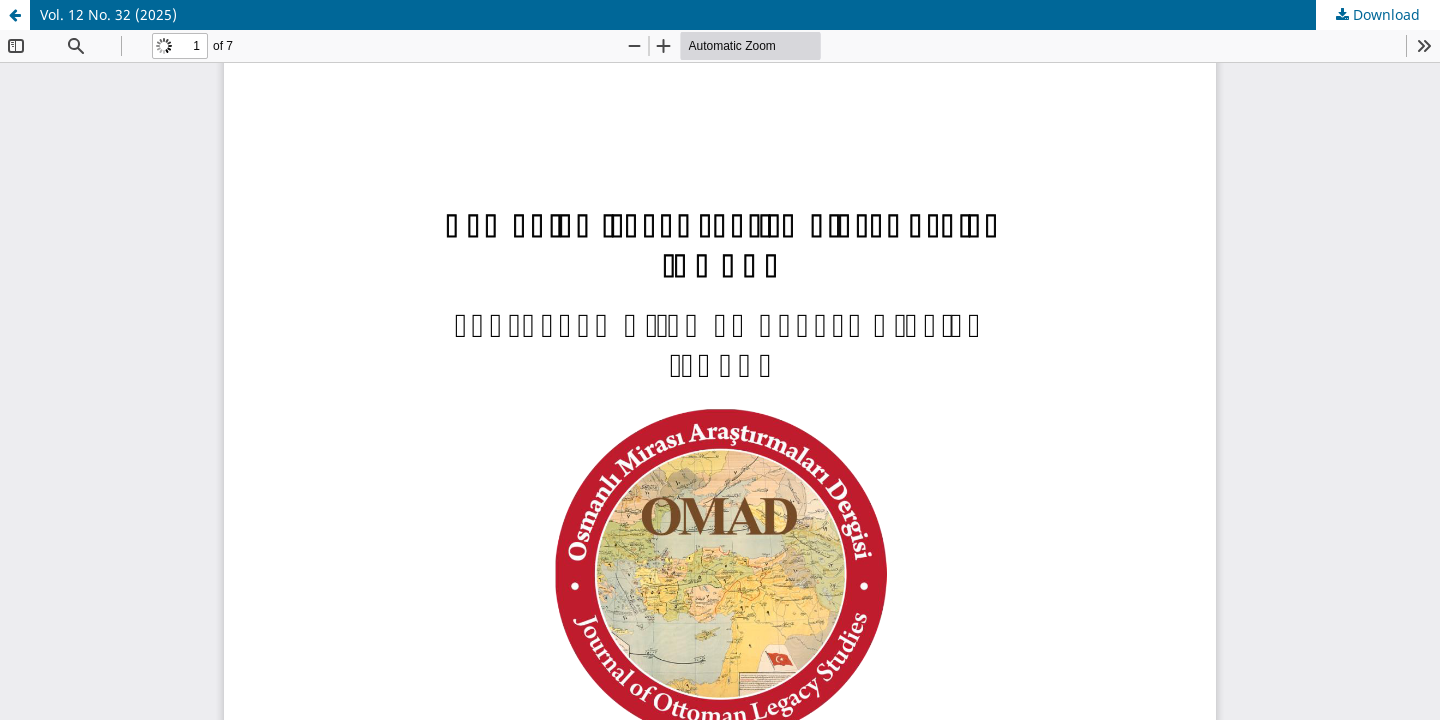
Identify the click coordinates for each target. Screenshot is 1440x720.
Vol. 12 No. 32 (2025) (108, 14)
